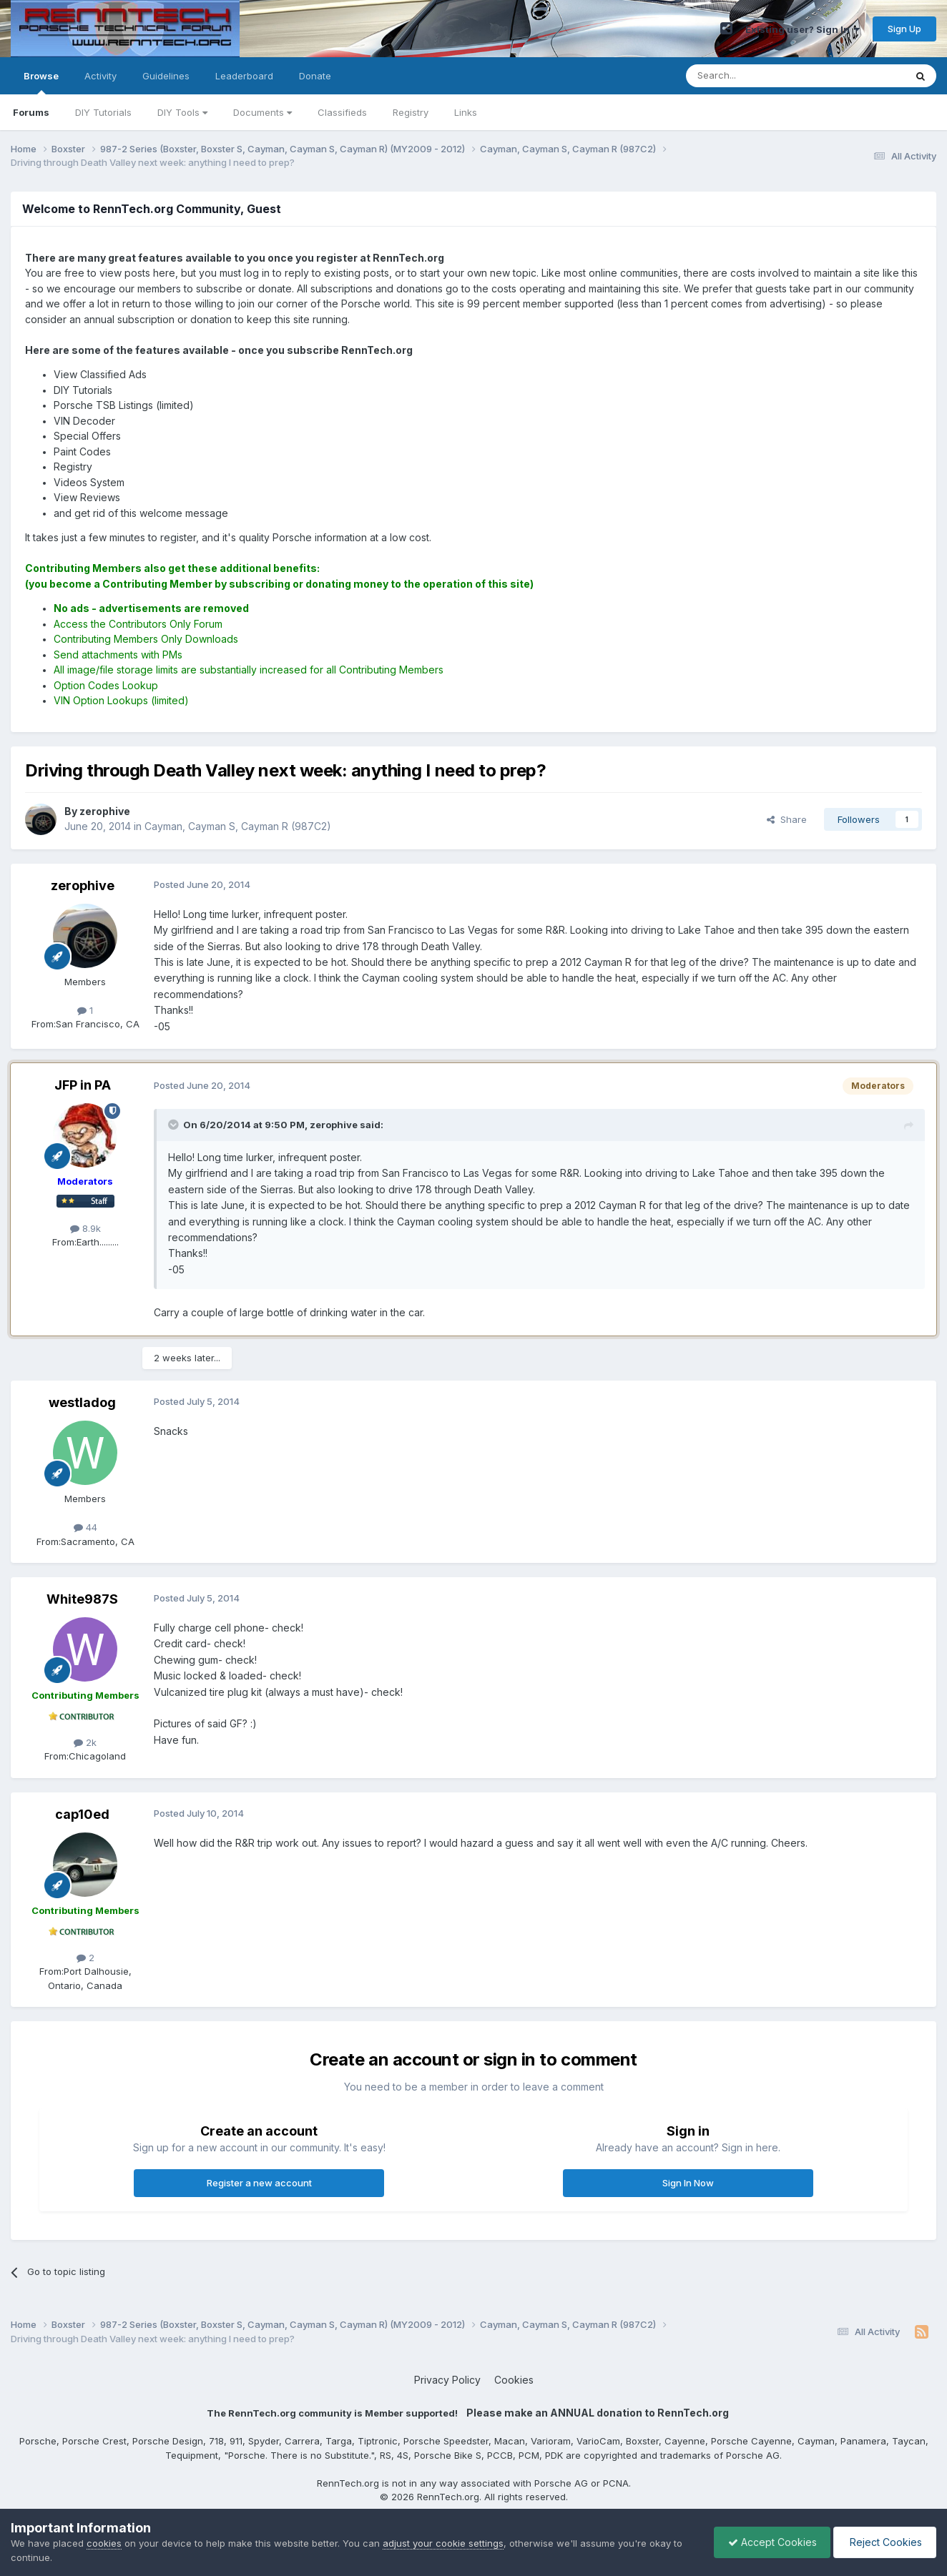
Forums (31, 112)
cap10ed (82, 1814)
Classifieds (342, 112)
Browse (41, 82)
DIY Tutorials (103, 112)
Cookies (514, 2380)
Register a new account (259, 2182)
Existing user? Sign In (802, 29)
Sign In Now (688, 2182)
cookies (104, 2543)
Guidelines (166, 76)
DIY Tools (182, 112)
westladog (82, 1402)
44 (85, 1527)
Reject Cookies (883, 2542)
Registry (410, 112)
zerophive (82, 885)
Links (465, 112)
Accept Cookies (769, 2542)
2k (85, 1742)
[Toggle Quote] (174, 1124)
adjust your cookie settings (443, 2543)
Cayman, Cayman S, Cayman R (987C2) (237, 826)
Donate (315, 76)
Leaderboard (244, 76)
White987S (82, 1599)
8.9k (85, 1228)
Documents (262, 112)
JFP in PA (82, 1084)
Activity (100, 76)
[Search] (759, 75)
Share (787, 819)
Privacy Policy (447, 2380)
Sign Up (904, 28)
